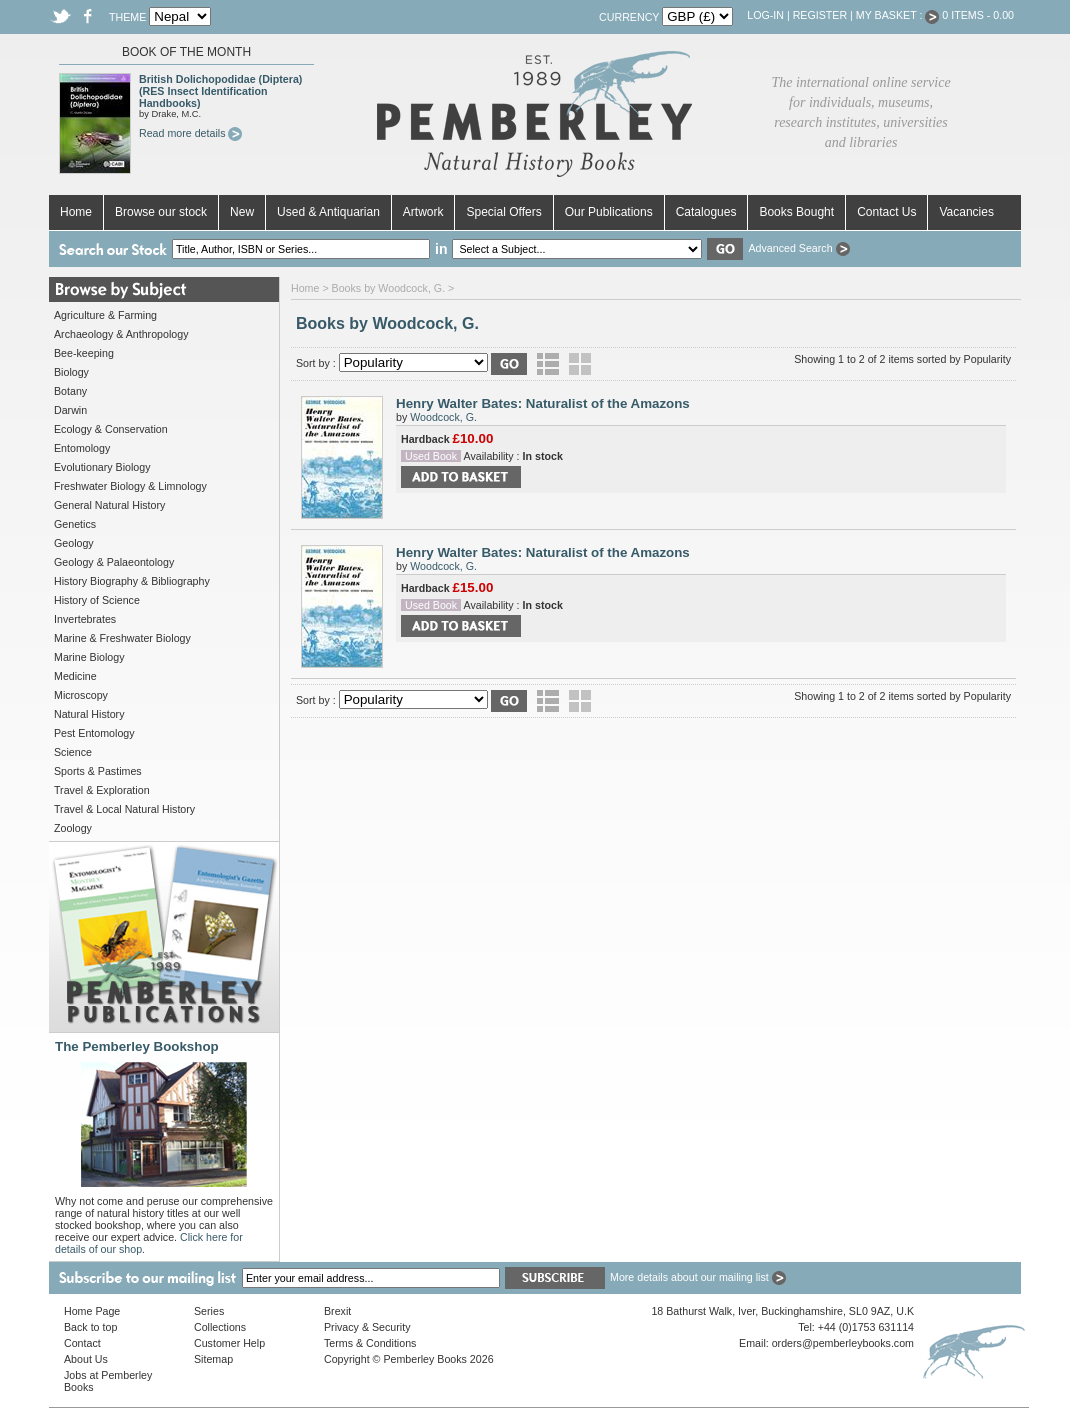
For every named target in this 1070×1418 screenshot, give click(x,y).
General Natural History (109, 505)
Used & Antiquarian (328, 212)
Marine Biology (89, 657)
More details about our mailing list (698, 1277)
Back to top (90, 1327)
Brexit (337, 1311)
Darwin (70, 410)
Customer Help (229, 1343)
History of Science (97, 600)
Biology (71, 372)
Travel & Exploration (102, 790)
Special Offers (503, 212)
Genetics (75, 524)
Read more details (190, 133)
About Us (86, 1359)
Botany (70, 391)
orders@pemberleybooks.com (843, 1343)
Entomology (82, 448)
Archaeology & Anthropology (121, 334)
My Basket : (898, 15)
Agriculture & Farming (105, 315)
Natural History (89, 714)
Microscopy (81, 695)
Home (76, 212)
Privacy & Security (367, 1327)
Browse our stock (161, 212)
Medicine (75, 676)
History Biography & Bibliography (132, 581)
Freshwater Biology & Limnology (130, 486)
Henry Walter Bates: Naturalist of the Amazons (543, 403)
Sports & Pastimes (98, 771)
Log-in (765, 15)
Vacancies (966, 212)
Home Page (92, 1311)
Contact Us (886, 212)
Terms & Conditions (370, 1343)
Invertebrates (85, 619)
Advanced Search (798, 248)
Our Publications (609, 212)
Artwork (423, 212)
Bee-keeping (84, 353)
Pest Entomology (94, 733)
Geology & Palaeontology (114, 562)
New (242, 212)
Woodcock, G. (443, 417)
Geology (74, 543)
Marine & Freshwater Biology (122, 638)
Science (73, 752)
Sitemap (213, 1359)
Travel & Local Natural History (124, 809)
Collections (220, 1327)
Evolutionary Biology (102, 467)
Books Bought (796, 212)
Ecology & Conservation (111, 429)
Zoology (73, 828)
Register (820, 15)
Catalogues (706, 212)
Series (209, 1311)
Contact (82, 1343)
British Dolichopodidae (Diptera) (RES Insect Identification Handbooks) (220, 91)
